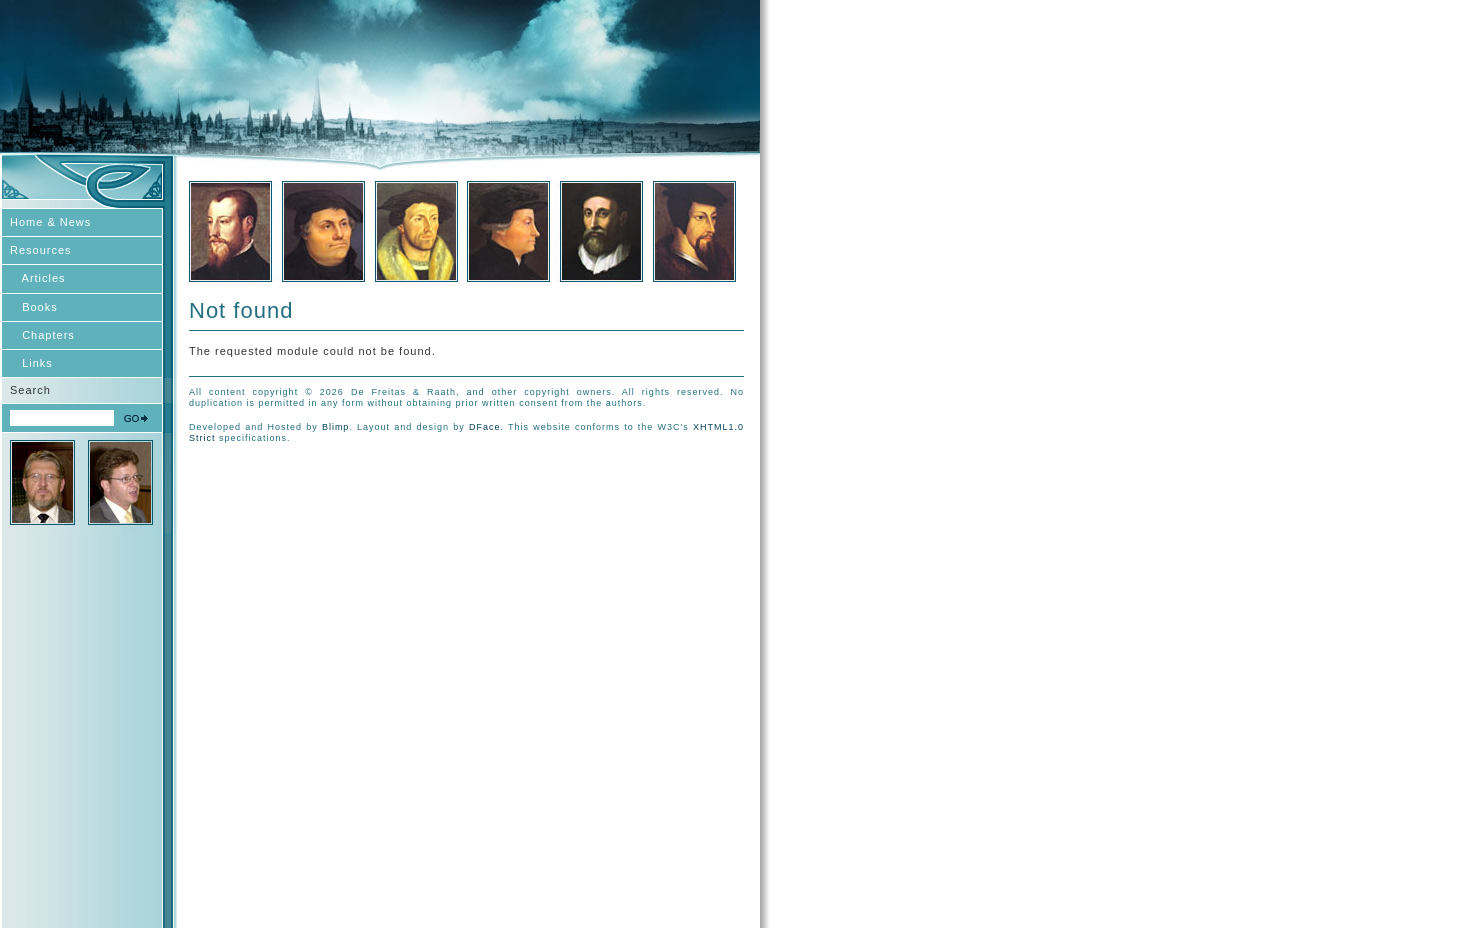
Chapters (42, 335)
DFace (485, 427)
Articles (38, 278)
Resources (41, 250)
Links (31, 363)
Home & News (50, 222)
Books (34, 307)
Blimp (336, 427)
